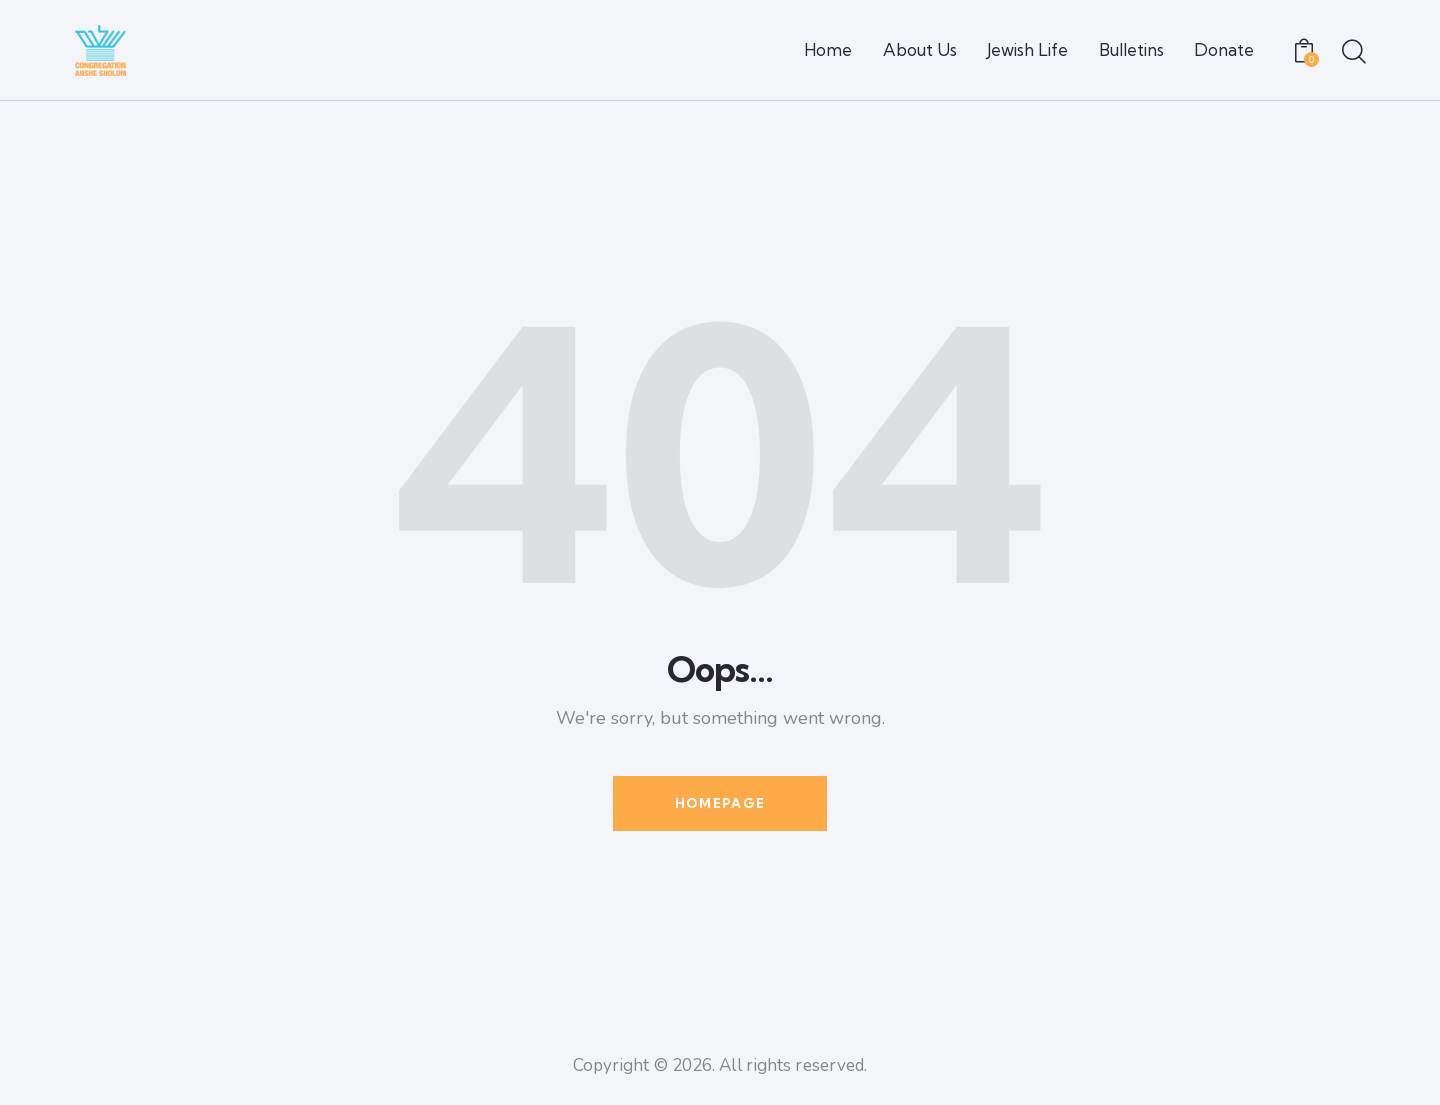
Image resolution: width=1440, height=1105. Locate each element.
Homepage (720, 803)
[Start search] (1352, 53)
